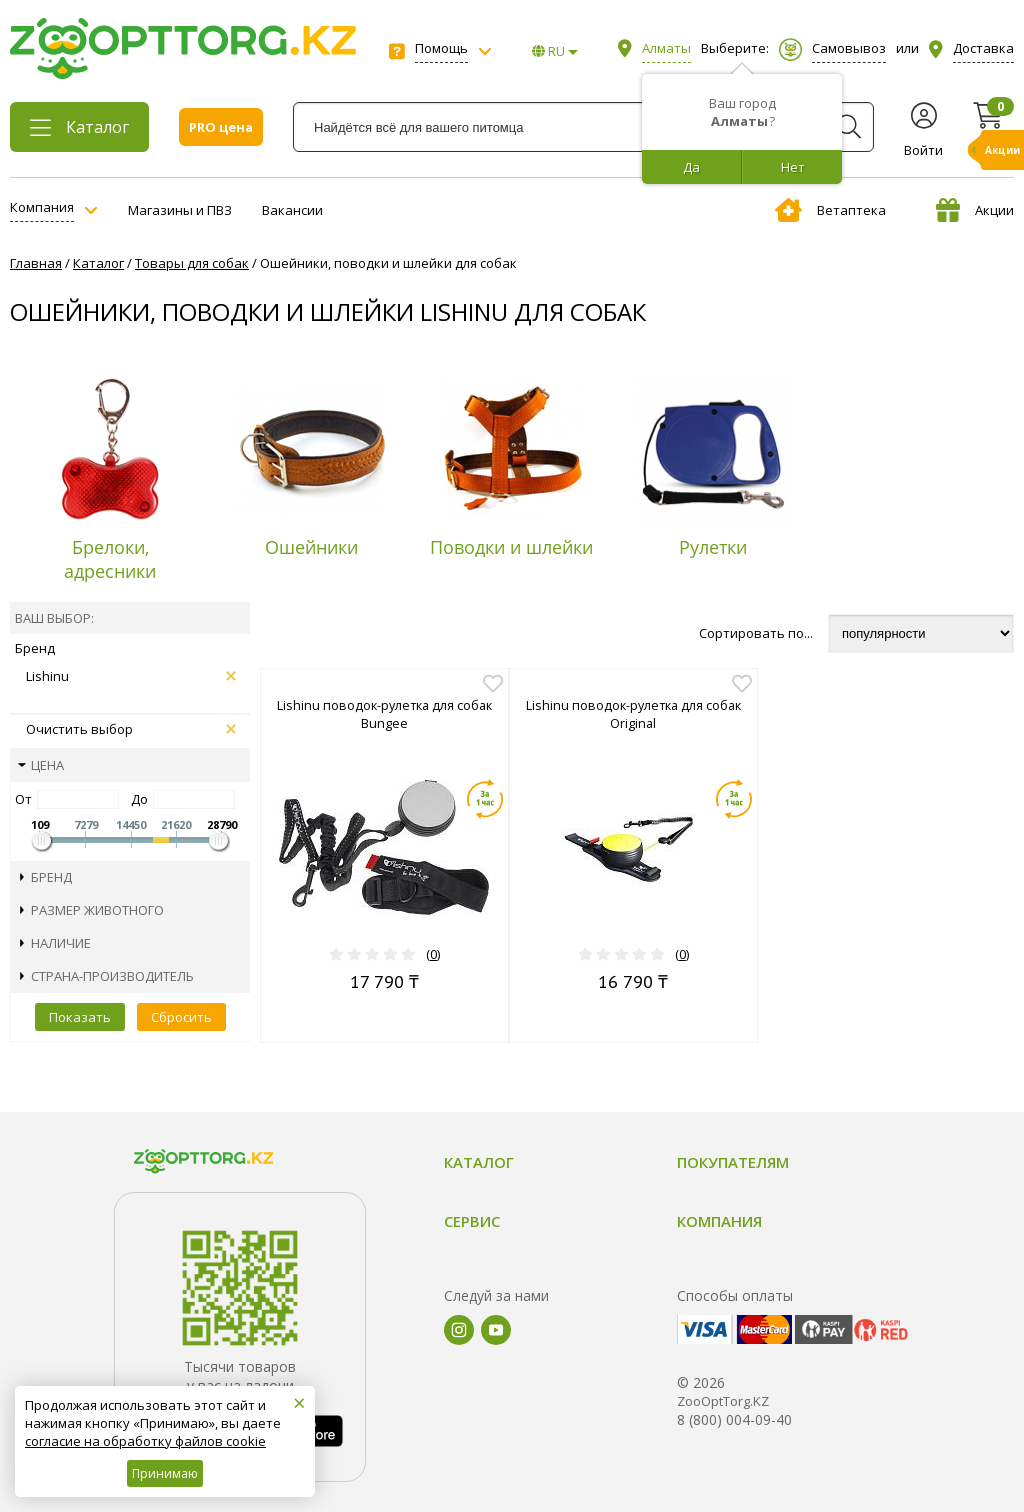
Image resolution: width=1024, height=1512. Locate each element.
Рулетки (713, 547)
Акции (975, 210)
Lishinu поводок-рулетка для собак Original (633, 714)
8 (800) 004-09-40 (734, 1419)
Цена (41, 765)
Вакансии (292, 210)
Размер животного (92, 910)
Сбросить (181, 1017)
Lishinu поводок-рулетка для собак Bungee (384, 714)
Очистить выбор (131, 729)
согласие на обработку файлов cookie (145, 1441)
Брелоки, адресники (110, 559)
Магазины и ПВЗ (180, 210)
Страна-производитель (107, 976)
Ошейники (311, 547)
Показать (80, 1017)
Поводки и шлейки (511, 547)
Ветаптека (830, 210)
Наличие (55, 943)
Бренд (46, 877)
